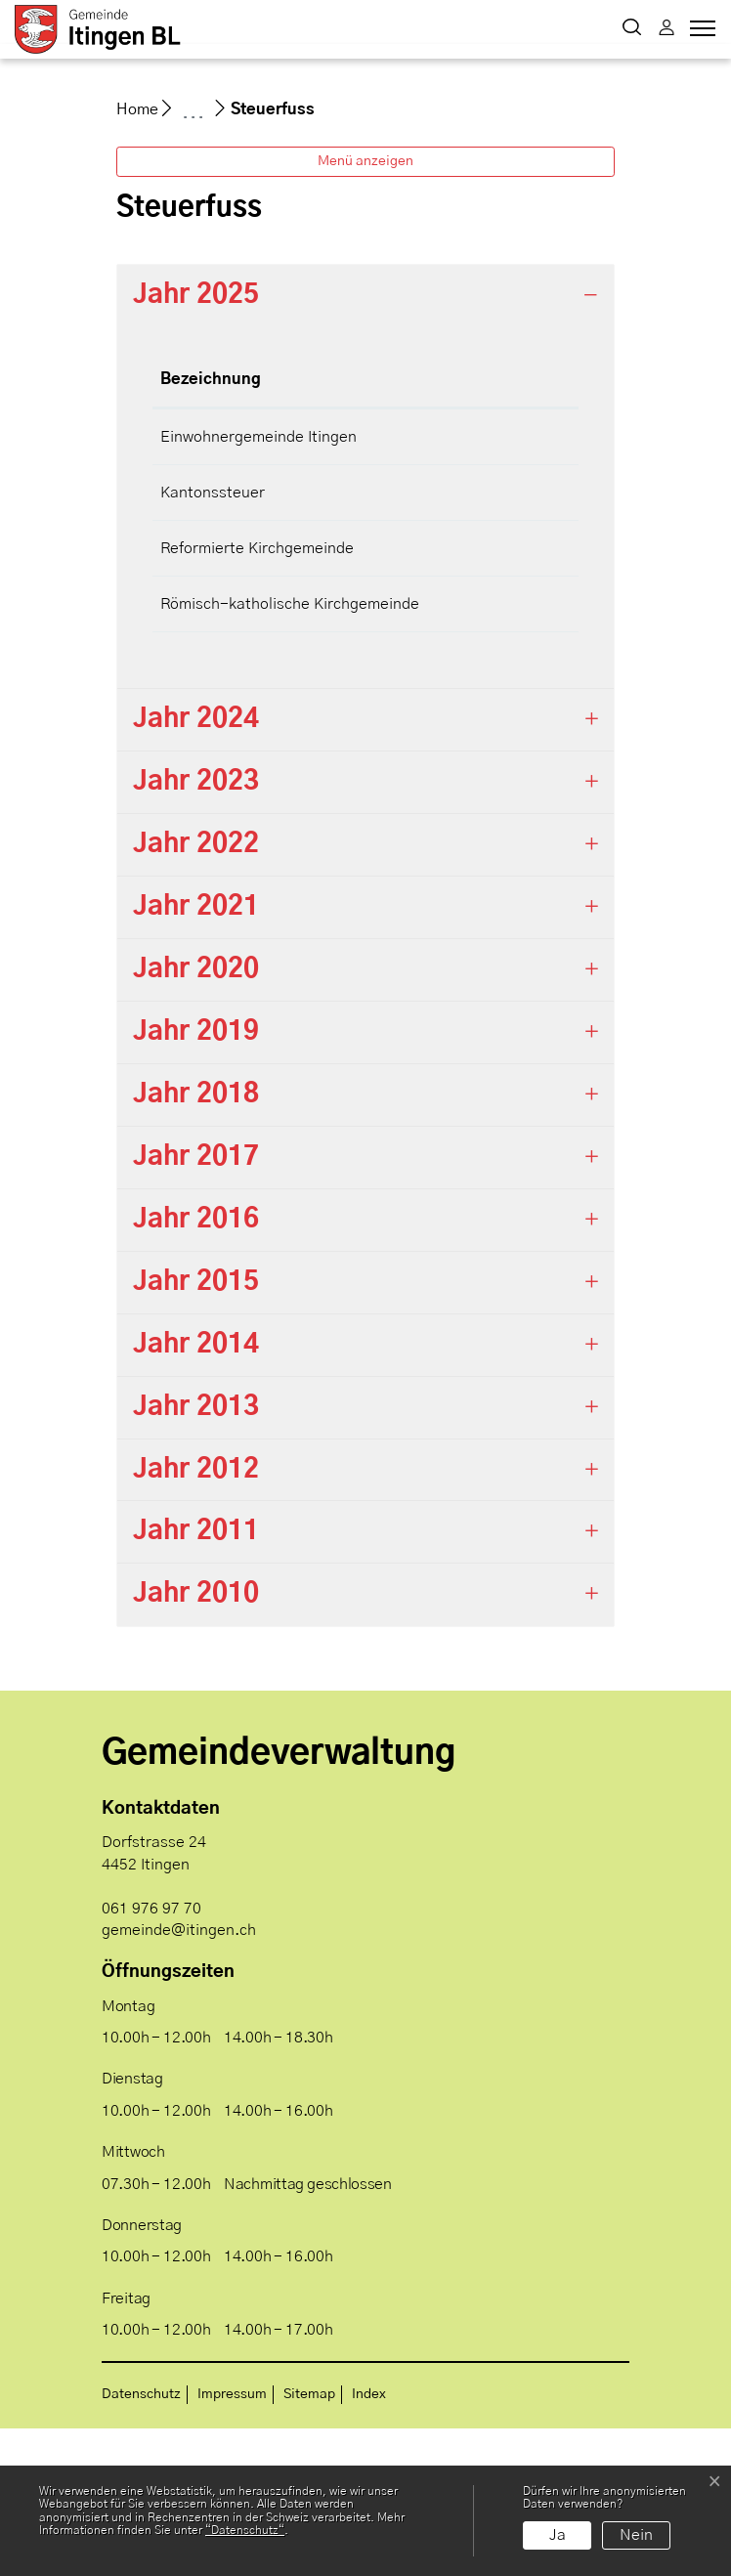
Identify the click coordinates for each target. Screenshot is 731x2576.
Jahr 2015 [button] (196, 1429)
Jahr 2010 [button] (196, 1742)
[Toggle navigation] (699, 33)
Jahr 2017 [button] (196, 1304)
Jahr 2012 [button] (196, 1617)
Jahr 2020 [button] (196, 1117)
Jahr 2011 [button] (196, 1680)
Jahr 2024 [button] (196, 867)
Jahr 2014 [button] (196, 1492)
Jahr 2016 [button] (196, 1367)
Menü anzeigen (365, 309)
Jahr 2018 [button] (196, 1242)
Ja (557, 2535)
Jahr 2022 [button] (196, 993)
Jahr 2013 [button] (196, 1554)
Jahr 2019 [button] (196, 1179)
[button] (632, 29)
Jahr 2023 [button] (196, 930)
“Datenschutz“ (244, 2530)
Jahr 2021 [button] (196, 1055)
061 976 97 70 (151, 2056)
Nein (636, 2535)
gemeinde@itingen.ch (179, 2077)
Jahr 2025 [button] (196, 442)
